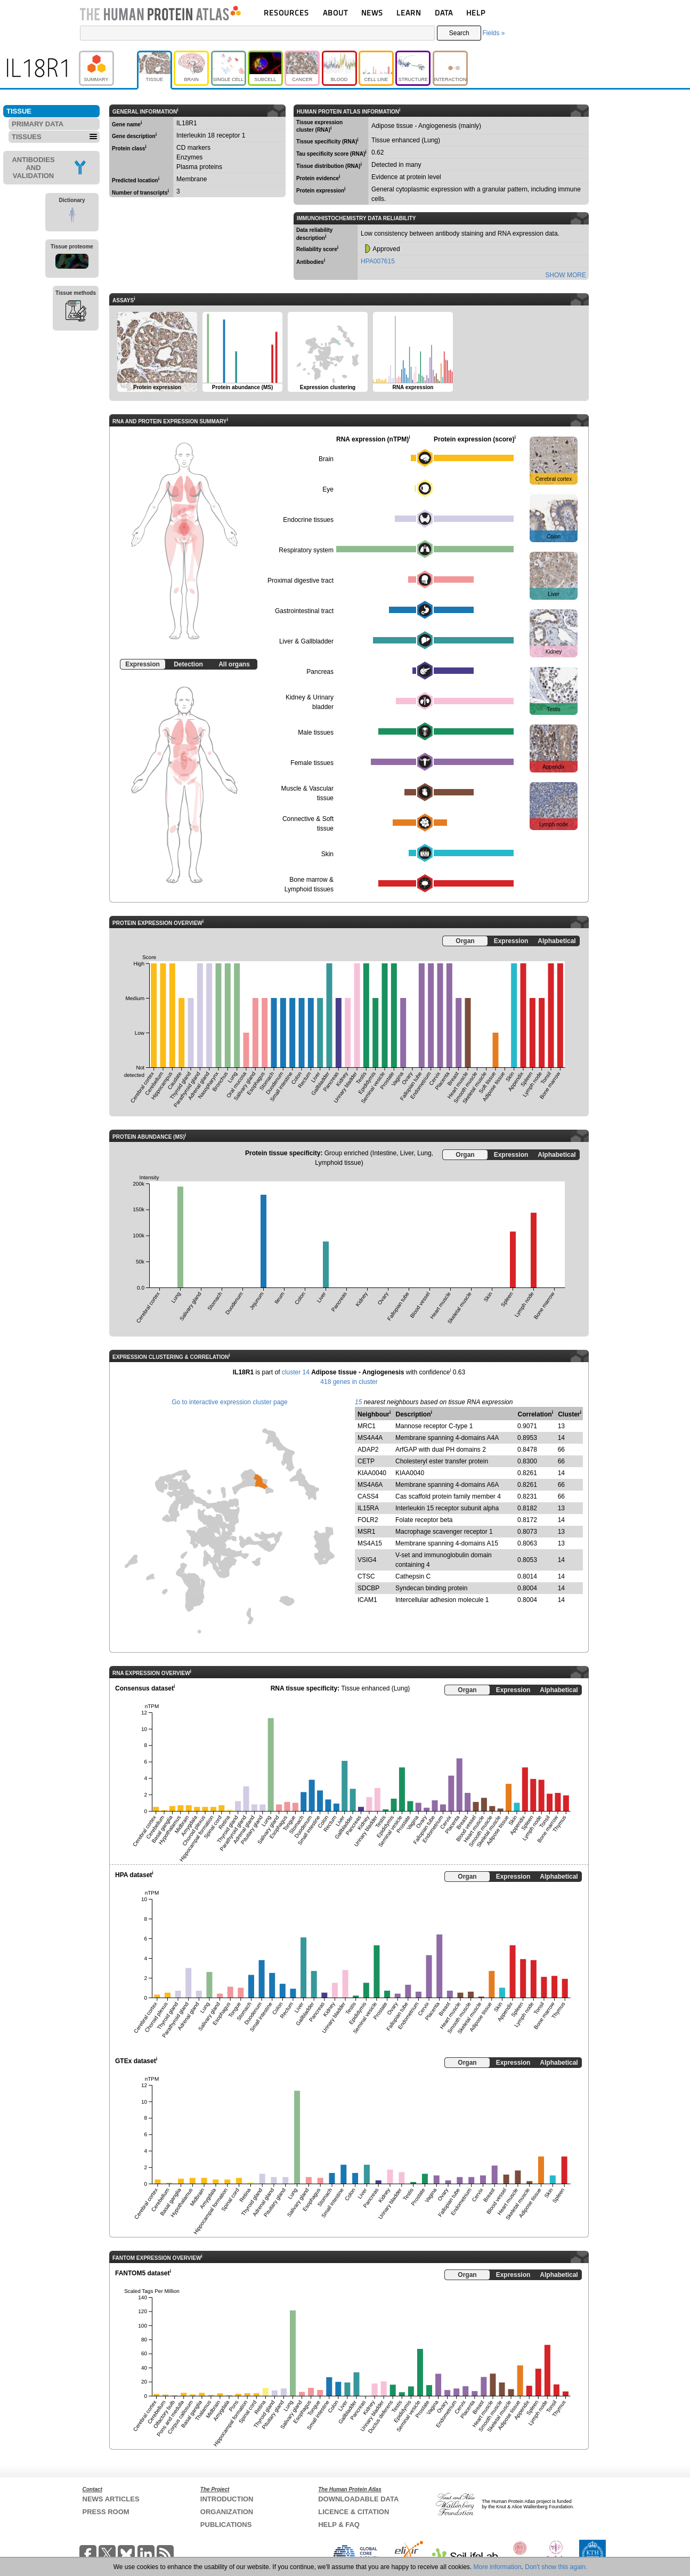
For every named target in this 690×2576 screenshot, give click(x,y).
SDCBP (368, 1588)
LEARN (408, 12)
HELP (475, 12)
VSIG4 (367, 1560)
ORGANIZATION (226, 2512)
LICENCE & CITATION (353, 2512)
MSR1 (366, 1531)
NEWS (372, 12)
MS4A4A (370, 1438)
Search (459, 33)
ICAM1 (367, 1600)
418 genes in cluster (348, 1382)
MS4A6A (370, 1484)
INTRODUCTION (227, 2499)
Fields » (493, 33)
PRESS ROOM (106, 2512)
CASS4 (368, 1496)
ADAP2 (368, 1449)
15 (358, 1402)
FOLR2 (368, 1520)
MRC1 (367, 1426)
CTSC (366, 1576)
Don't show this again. (556, 2567)
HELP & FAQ (339, 2525)
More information (498, 2567)
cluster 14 (296, 1372)
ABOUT (335, 12)
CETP (366, 1461)
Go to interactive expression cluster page (229, 1402)
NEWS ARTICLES (111, 2499)
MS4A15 (370, 1543)
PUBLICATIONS (226, 2525)
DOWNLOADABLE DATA (358, 2499)
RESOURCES (286, 12)
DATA (444, 12)
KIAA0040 (372, 1473)
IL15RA (368, 1508)
